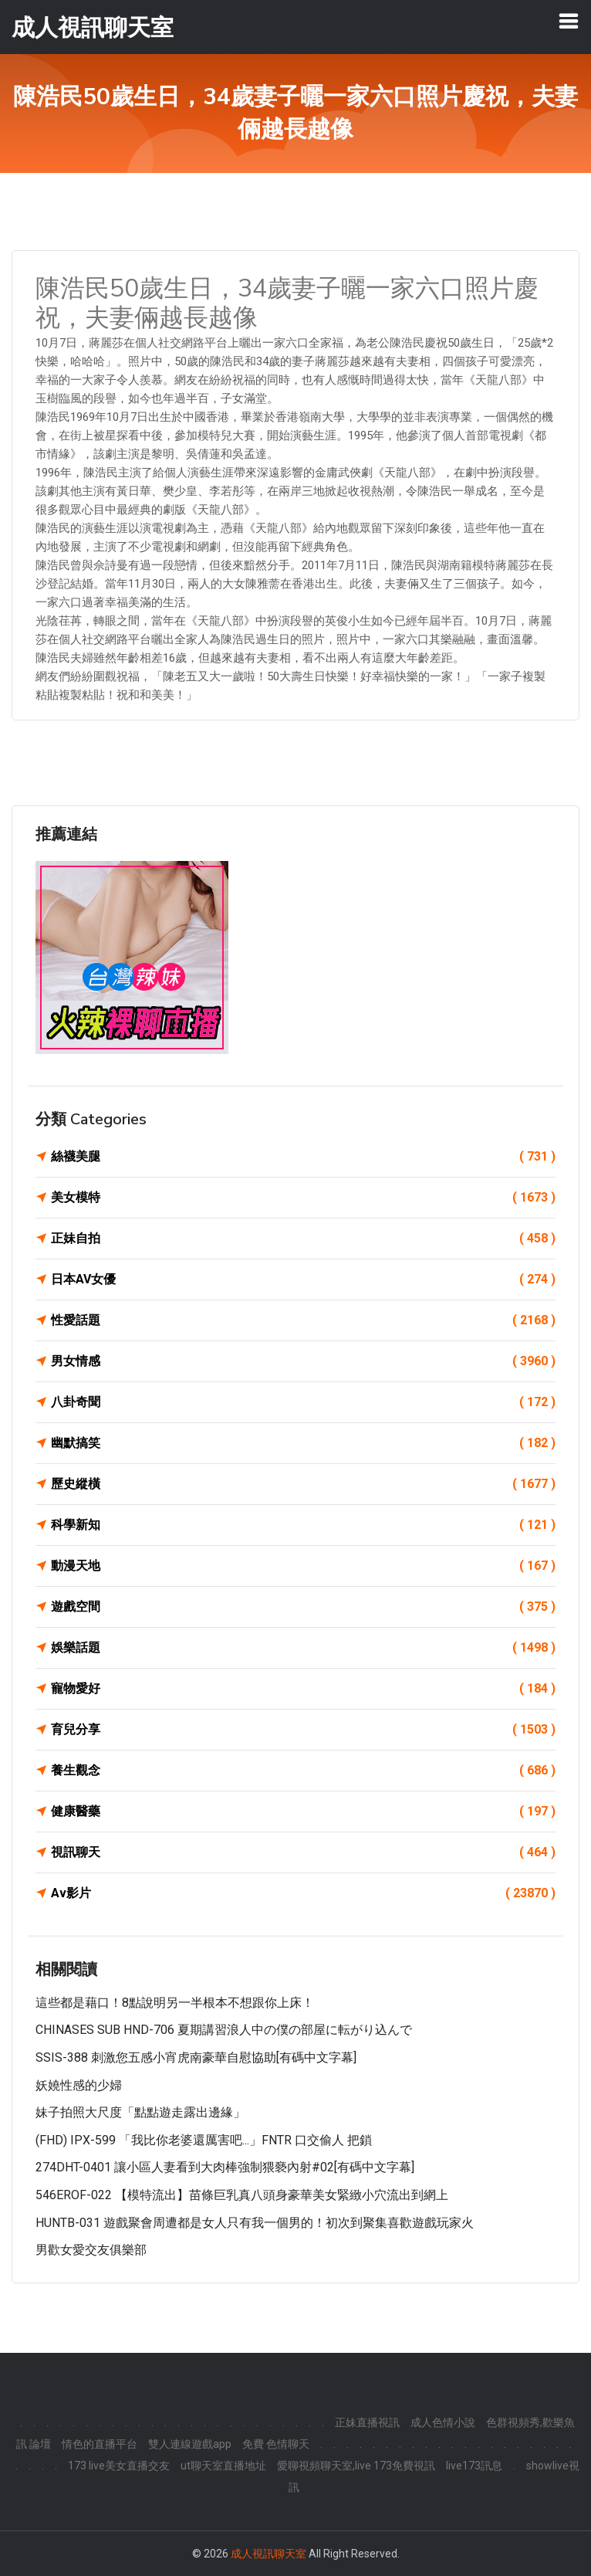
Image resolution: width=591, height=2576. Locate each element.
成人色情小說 (442, 2422)
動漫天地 (303, 1566)
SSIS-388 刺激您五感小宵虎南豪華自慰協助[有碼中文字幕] (195, 2057)
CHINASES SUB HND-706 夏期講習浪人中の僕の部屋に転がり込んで (223, 2029)
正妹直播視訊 (367, 2422)
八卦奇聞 (303, 1402)
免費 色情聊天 (275, 2444)
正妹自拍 (303, 1238)
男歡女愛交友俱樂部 (91, 2249)
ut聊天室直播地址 (223, 2465)
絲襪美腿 (303, 1157)
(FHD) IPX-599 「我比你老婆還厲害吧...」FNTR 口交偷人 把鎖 (203, 2140)
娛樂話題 (303, 1648)
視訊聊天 (303, 1852)
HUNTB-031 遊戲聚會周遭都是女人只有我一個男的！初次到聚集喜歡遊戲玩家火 (254, 2222)
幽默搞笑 (303, 1443)
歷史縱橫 (303, 1484)
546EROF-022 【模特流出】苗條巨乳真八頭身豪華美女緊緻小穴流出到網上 (241, 2195)
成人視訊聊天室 (268, 2553)
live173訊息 (474, 2465)
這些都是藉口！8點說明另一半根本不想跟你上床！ (174, 2002)
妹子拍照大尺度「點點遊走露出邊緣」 (140, 2112)
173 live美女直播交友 (119, 2465)
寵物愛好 (303, 1689)
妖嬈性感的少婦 (78, 2085)
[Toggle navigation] (568, 21)
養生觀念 (303, 1770)
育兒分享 (303, 1729)
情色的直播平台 (99, 2444)
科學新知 (303, 1525)
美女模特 (303, 1197)
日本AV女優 (303, 1279)
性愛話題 (303, 1320)
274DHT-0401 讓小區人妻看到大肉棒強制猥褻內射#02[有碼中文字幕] (224, 2167)
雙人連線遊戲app (189, 2444)
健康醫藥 (303, 1811)
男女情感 (303, 1361)
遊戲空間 (303, 1607)
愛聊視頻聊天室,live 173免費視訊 (356, 2465)
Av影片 (303, 1893)
